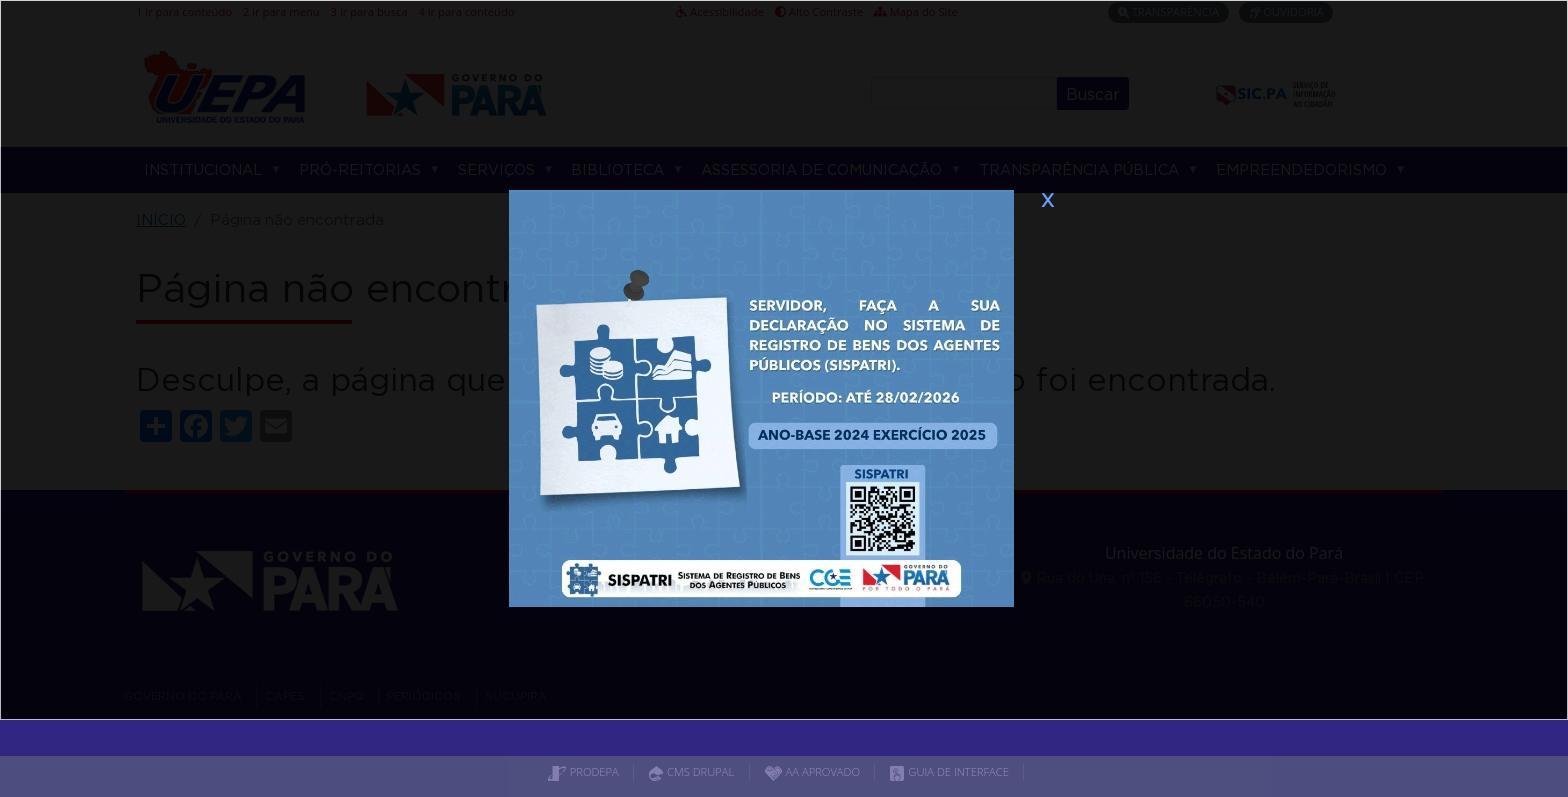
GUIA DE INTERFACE (949, 771)
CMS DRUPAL (691, 771)
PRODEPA (583, 771)
